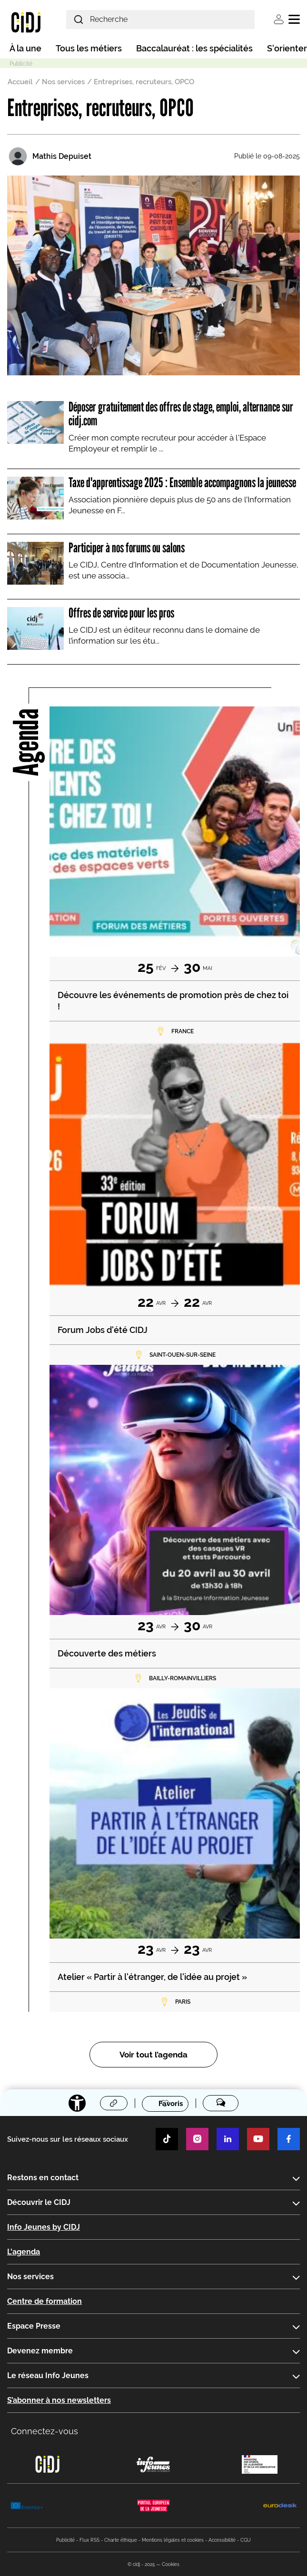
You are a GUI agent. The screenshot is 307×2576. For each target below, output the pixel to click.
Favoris (171, 2103)
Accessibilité (222, 2540)
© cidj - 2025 (141, 2564)
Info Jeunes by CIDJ (43, 2227)
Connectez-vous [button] (44, 2431)
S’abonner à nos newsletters (59, 2400)
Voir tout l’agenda (153, 2054)
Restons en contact (43, 2177)
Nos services (63, 82)
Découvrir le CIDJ (38, 2202)
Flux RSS (89, 2540)
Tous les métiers (89, 48)
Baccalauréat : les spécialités (194, 48)
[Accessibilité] (77, 2103)
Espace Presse (33, 2326)
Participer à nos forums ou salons (127, 547)
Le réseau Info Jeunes (48, 2375)
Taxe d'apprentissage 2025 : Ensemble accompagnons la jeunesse (182, 482)
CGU (245, 2540)
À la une (25, 48)
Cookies (170, 2564)
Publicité (65, 2540)
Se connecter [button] (279, 19)
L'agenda (23, 2251)
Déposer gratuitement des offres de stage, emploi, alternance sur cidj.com (181, 414)
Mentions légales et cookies (173, 2540)
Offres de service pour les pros (121, 613)
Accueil (20, 82)
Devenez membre (40, 2350)
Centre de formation (44, 2301)
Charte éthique (120, 2540)
